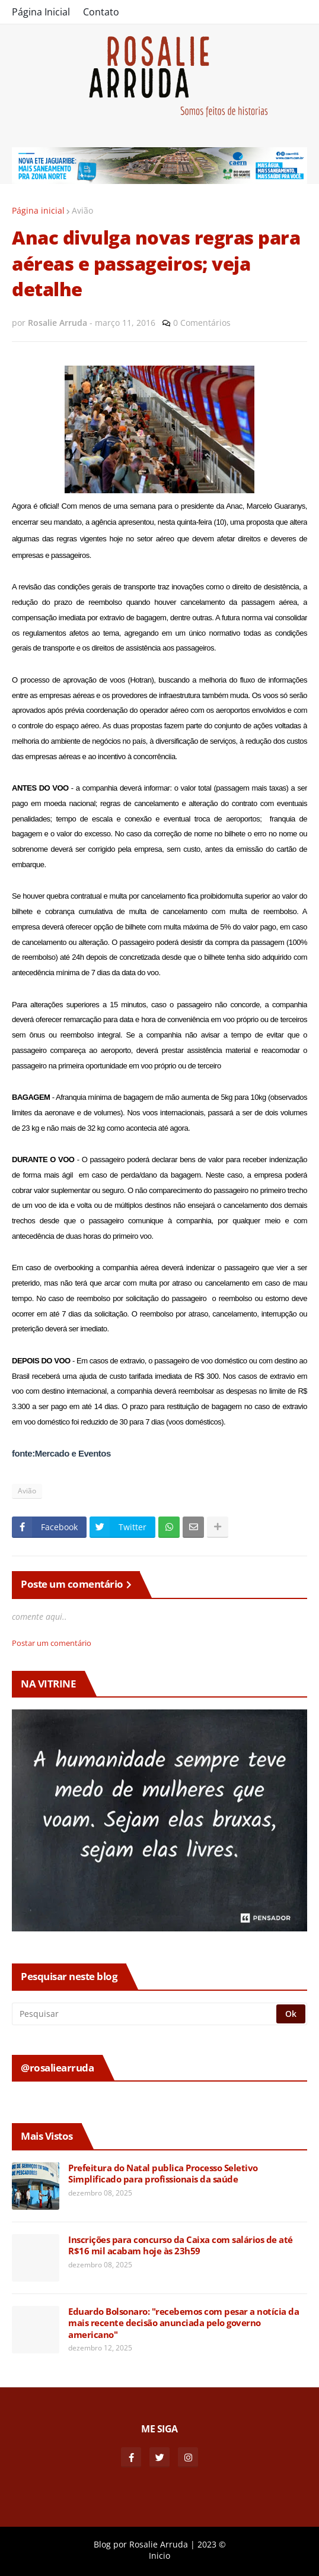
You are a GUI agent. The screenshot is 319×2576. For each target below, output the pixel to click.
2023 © (211, 2544)
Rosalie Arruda (158, 2544)
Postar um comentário (51, 1643)
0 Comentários (202, 322)
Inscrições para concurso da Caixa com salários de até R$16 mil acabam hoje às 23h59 (180, 2245)
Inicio (159, 2555)
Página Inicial (41, 11)
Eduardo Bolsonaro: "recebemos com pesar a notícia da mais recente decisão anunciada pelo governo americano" (183, 2323)
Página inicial (38, 210)
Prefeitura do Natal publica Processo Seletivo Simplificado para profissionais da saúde (163, 2173)
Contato (101, 11)
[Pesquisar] (145, 2013)
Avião (82, 210)
